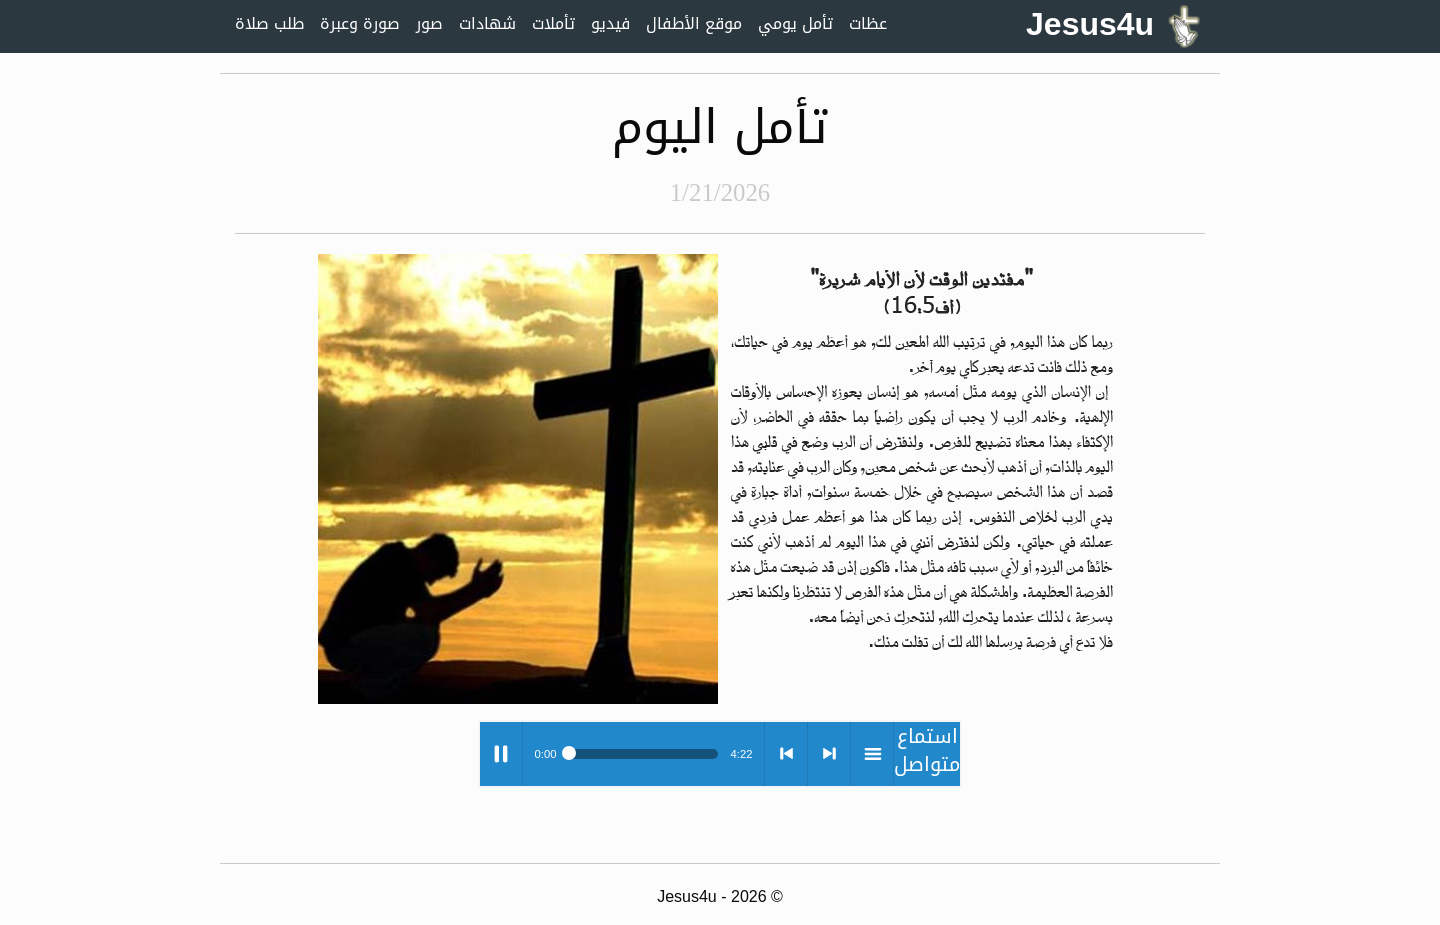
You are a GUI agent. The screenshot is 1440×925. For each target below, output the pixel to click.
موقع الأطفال (694, 23)
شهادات (487, 23)
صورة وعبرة (360, 23)
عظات (868, 23)
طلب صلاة (269, 23)
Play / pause (501, 754)
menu (872, 754)
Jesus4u (1113, 24)
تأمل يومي (795, 23)
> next (829, 754)
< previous (786, 754)
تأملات (553, 23)
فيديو (610, 23)
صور (429, 23)
